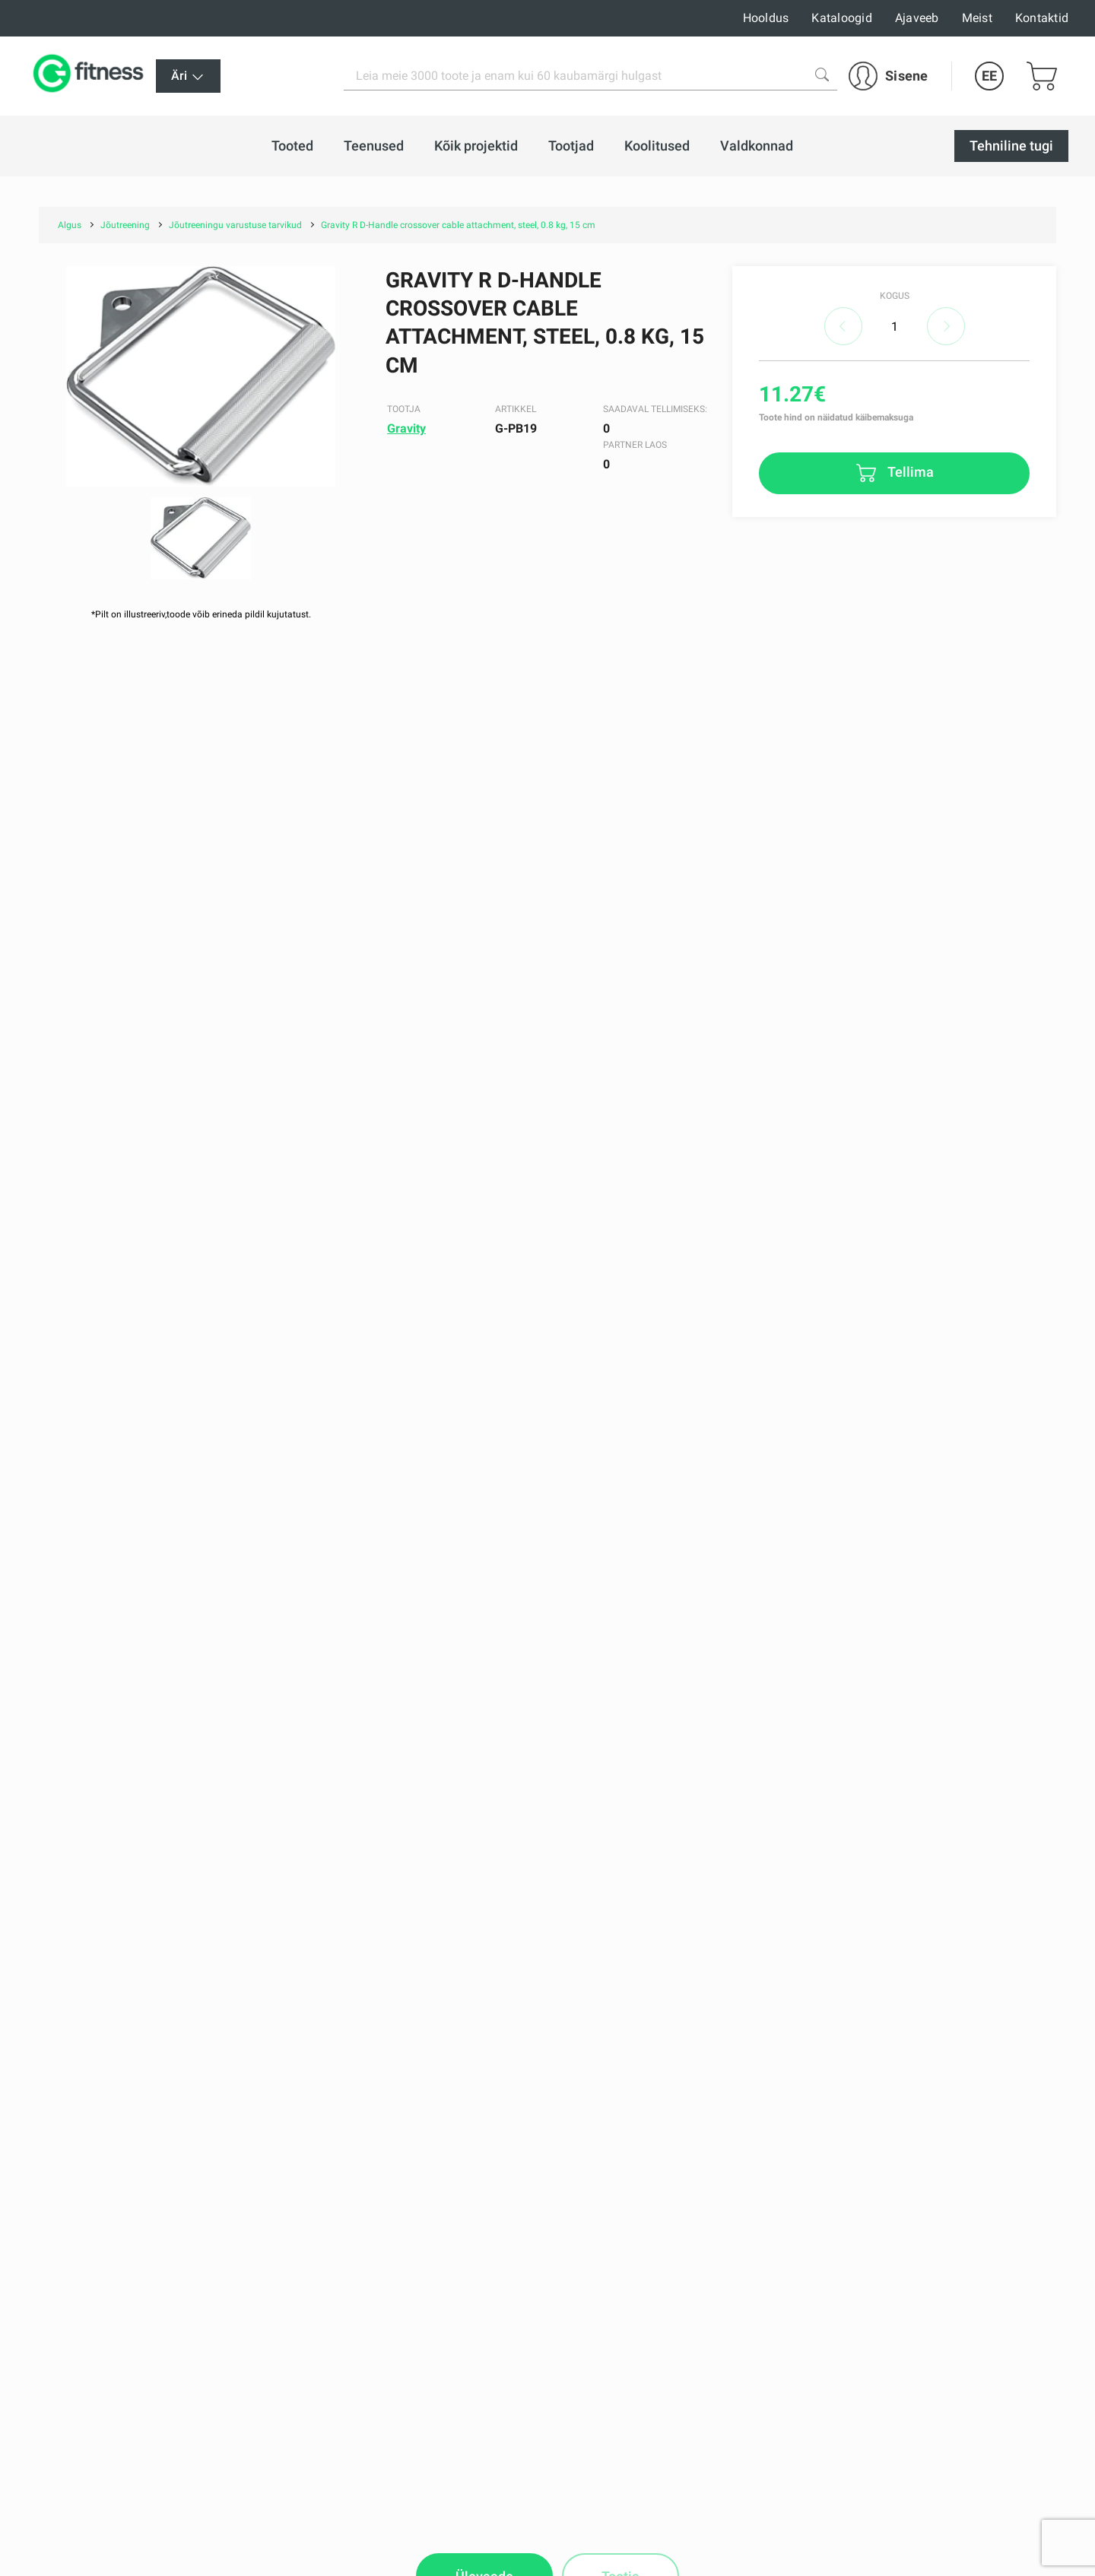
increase (946, 326)
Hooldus (766, 18)
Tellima (909, 472)
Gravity (406, 428)
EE (989, 76)
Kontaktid (1041, 18)
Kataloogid (841, 18)
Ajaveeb (917, 18)
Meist (977, 18)
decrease (843, 326)
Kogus (894, 295)
